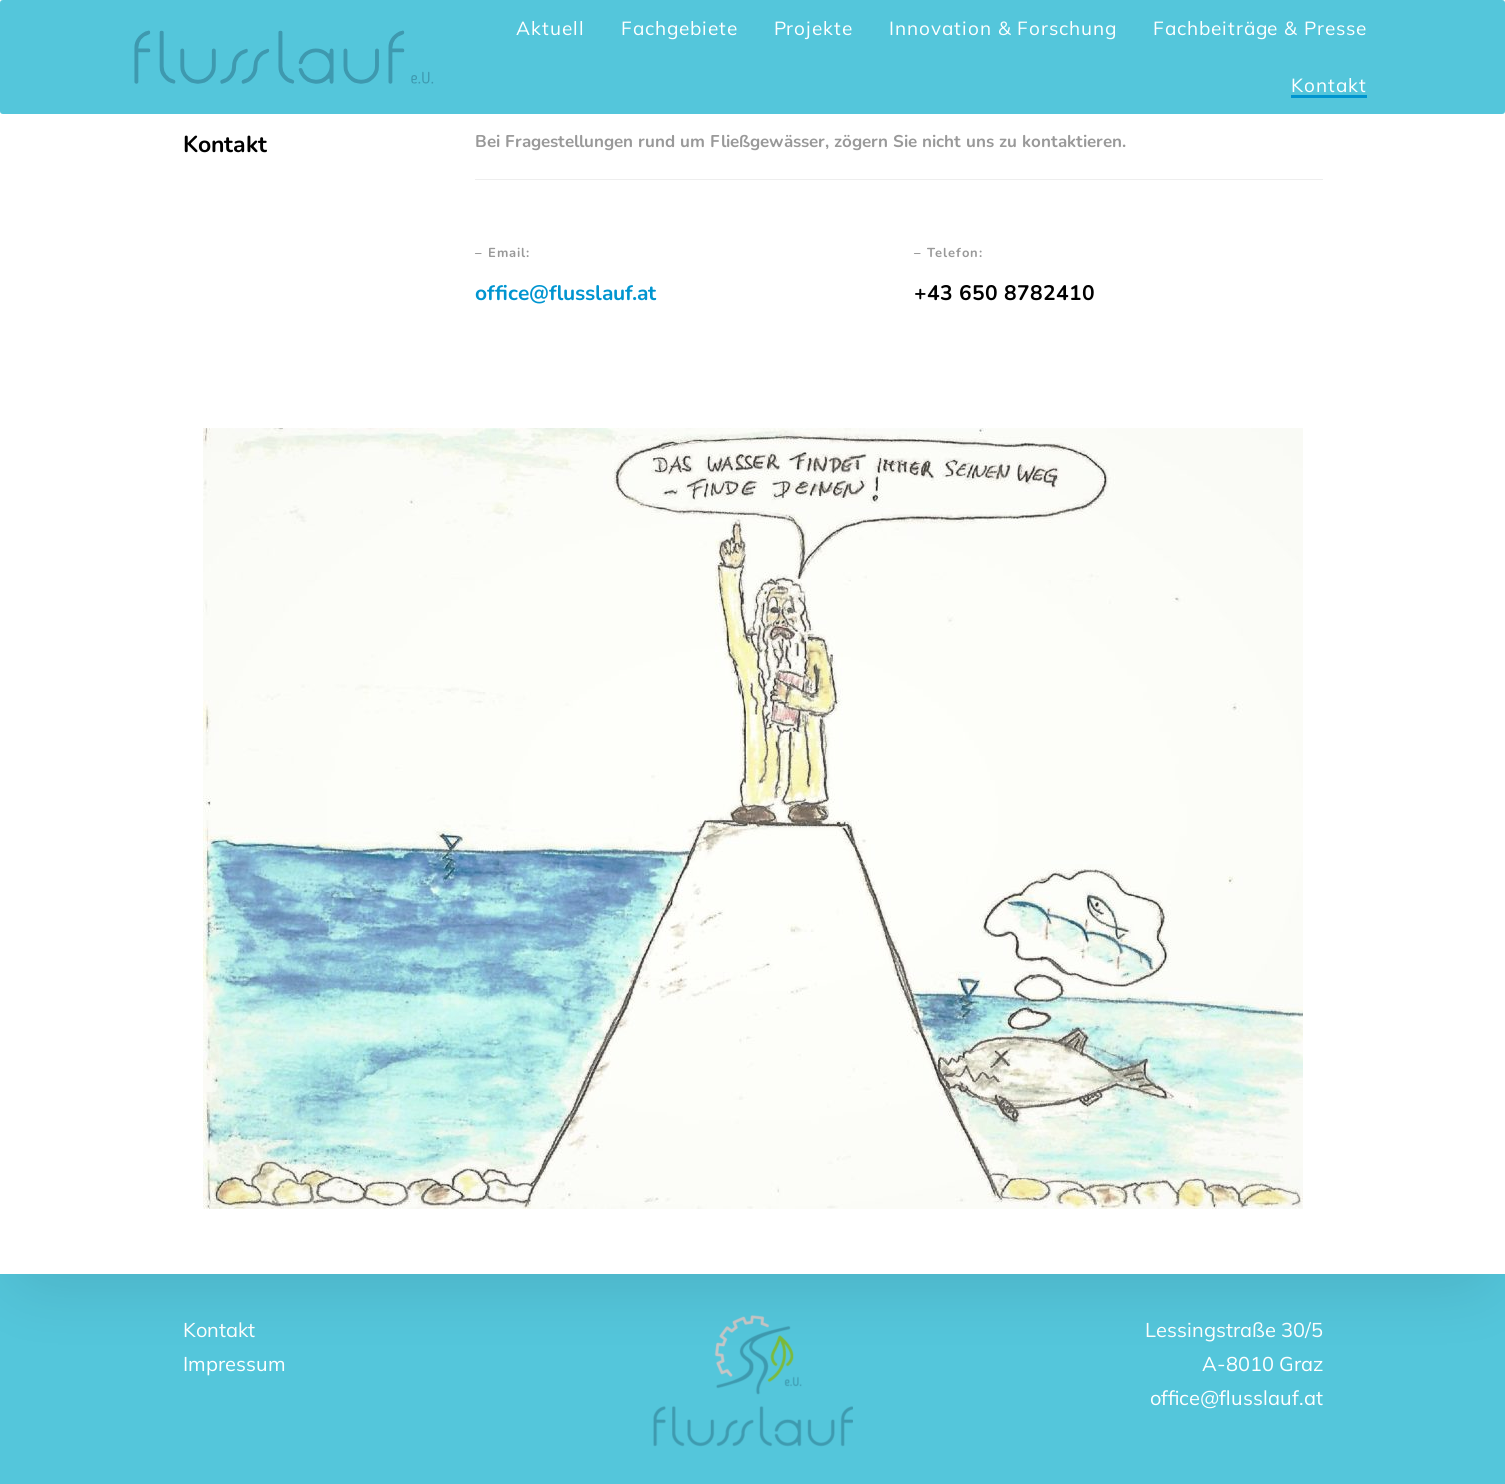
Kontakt (219, 1329)
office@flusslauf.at (565, 293)
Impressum (234, 1363)
